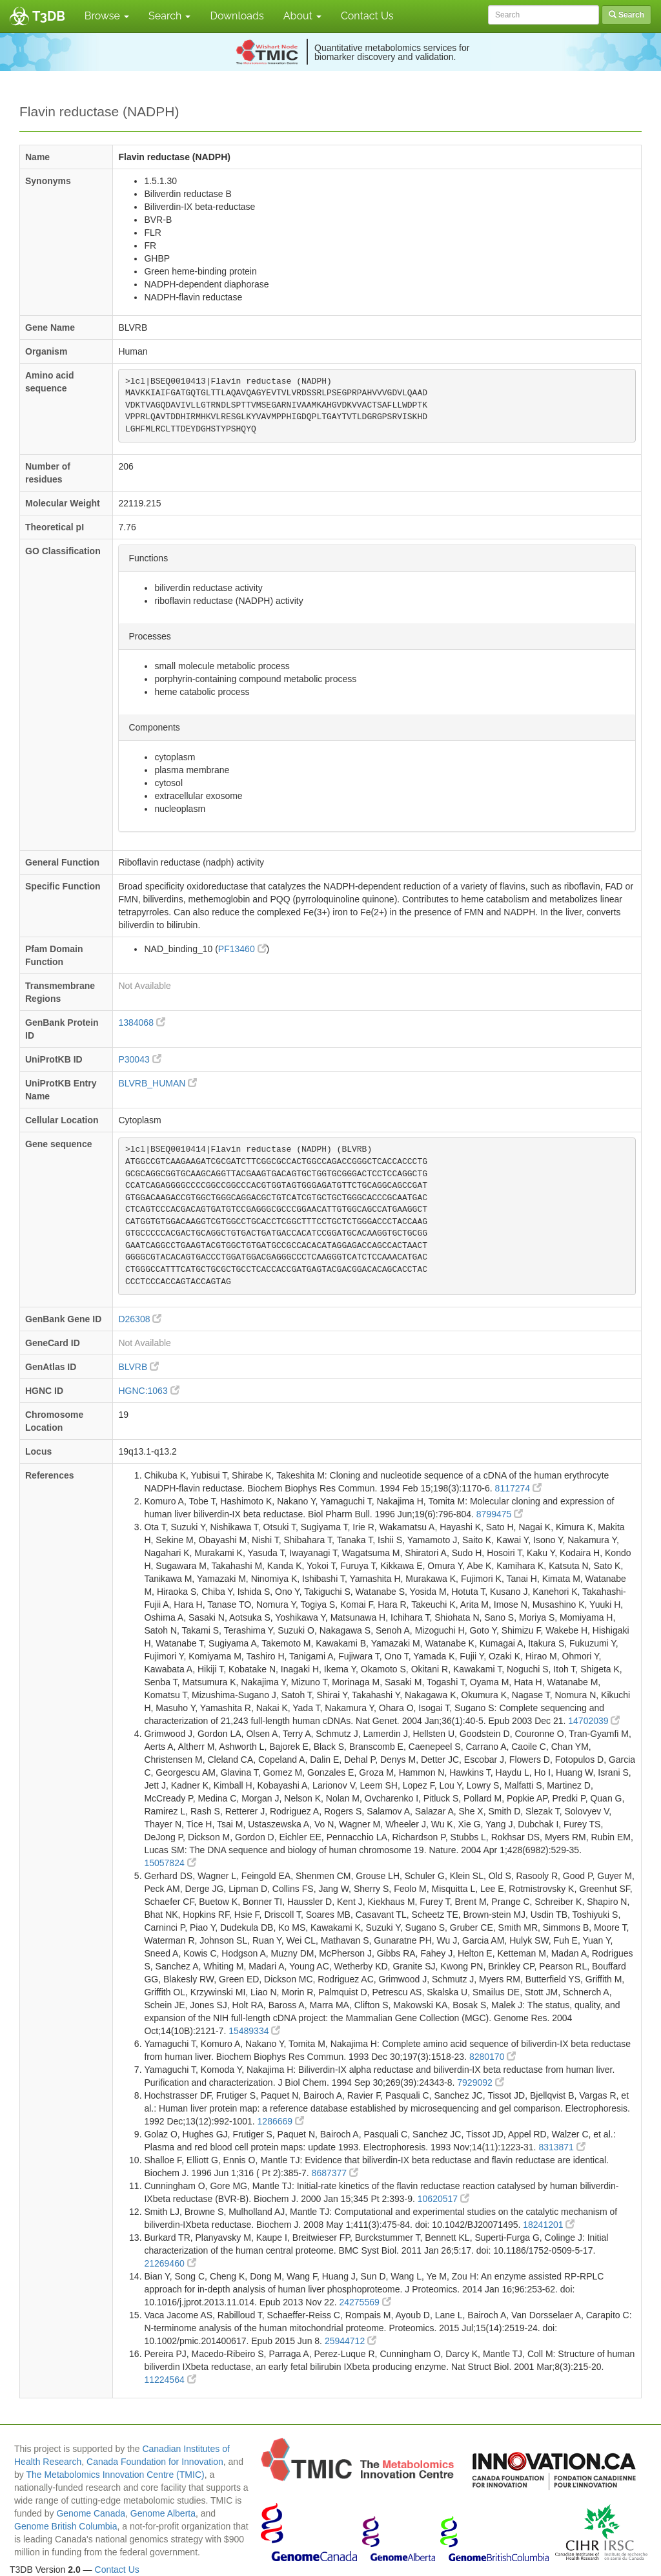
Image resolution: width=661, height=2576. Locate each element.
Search (169, 16)
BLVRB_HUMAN (157, 1083)
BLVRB (138, 1367)
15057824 (170, 1863)
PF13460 (242, 949)
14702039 (594, 1721)
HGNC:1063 (148, 1391)
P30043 (139, 1059)
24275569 (365, 2302)
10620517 (443, 2199)
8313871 (561, 2147)
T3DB (48, 16)
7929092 (480, 2082)
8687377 (335, 2173)
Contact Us (367, 16)
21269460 (170, 2263)
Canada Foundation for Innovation (154, 2462)
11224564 (170, 2379)
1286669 (281, 2121)
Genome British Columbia (65, 2526)
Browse (107, 16)
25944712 (350, 2341)
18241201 (549, 2224)
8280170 (492, 2056)
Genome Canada (90, 2513)
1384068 (141, 1022)
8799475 (499, 1514)
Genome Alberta (163, 2513)
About (302, 16)
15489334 (254, 2031)
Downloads (236, 16)
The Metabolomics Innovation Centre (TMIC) (115, 2474)
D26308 (139, 1319)
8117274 (518, 1488)
